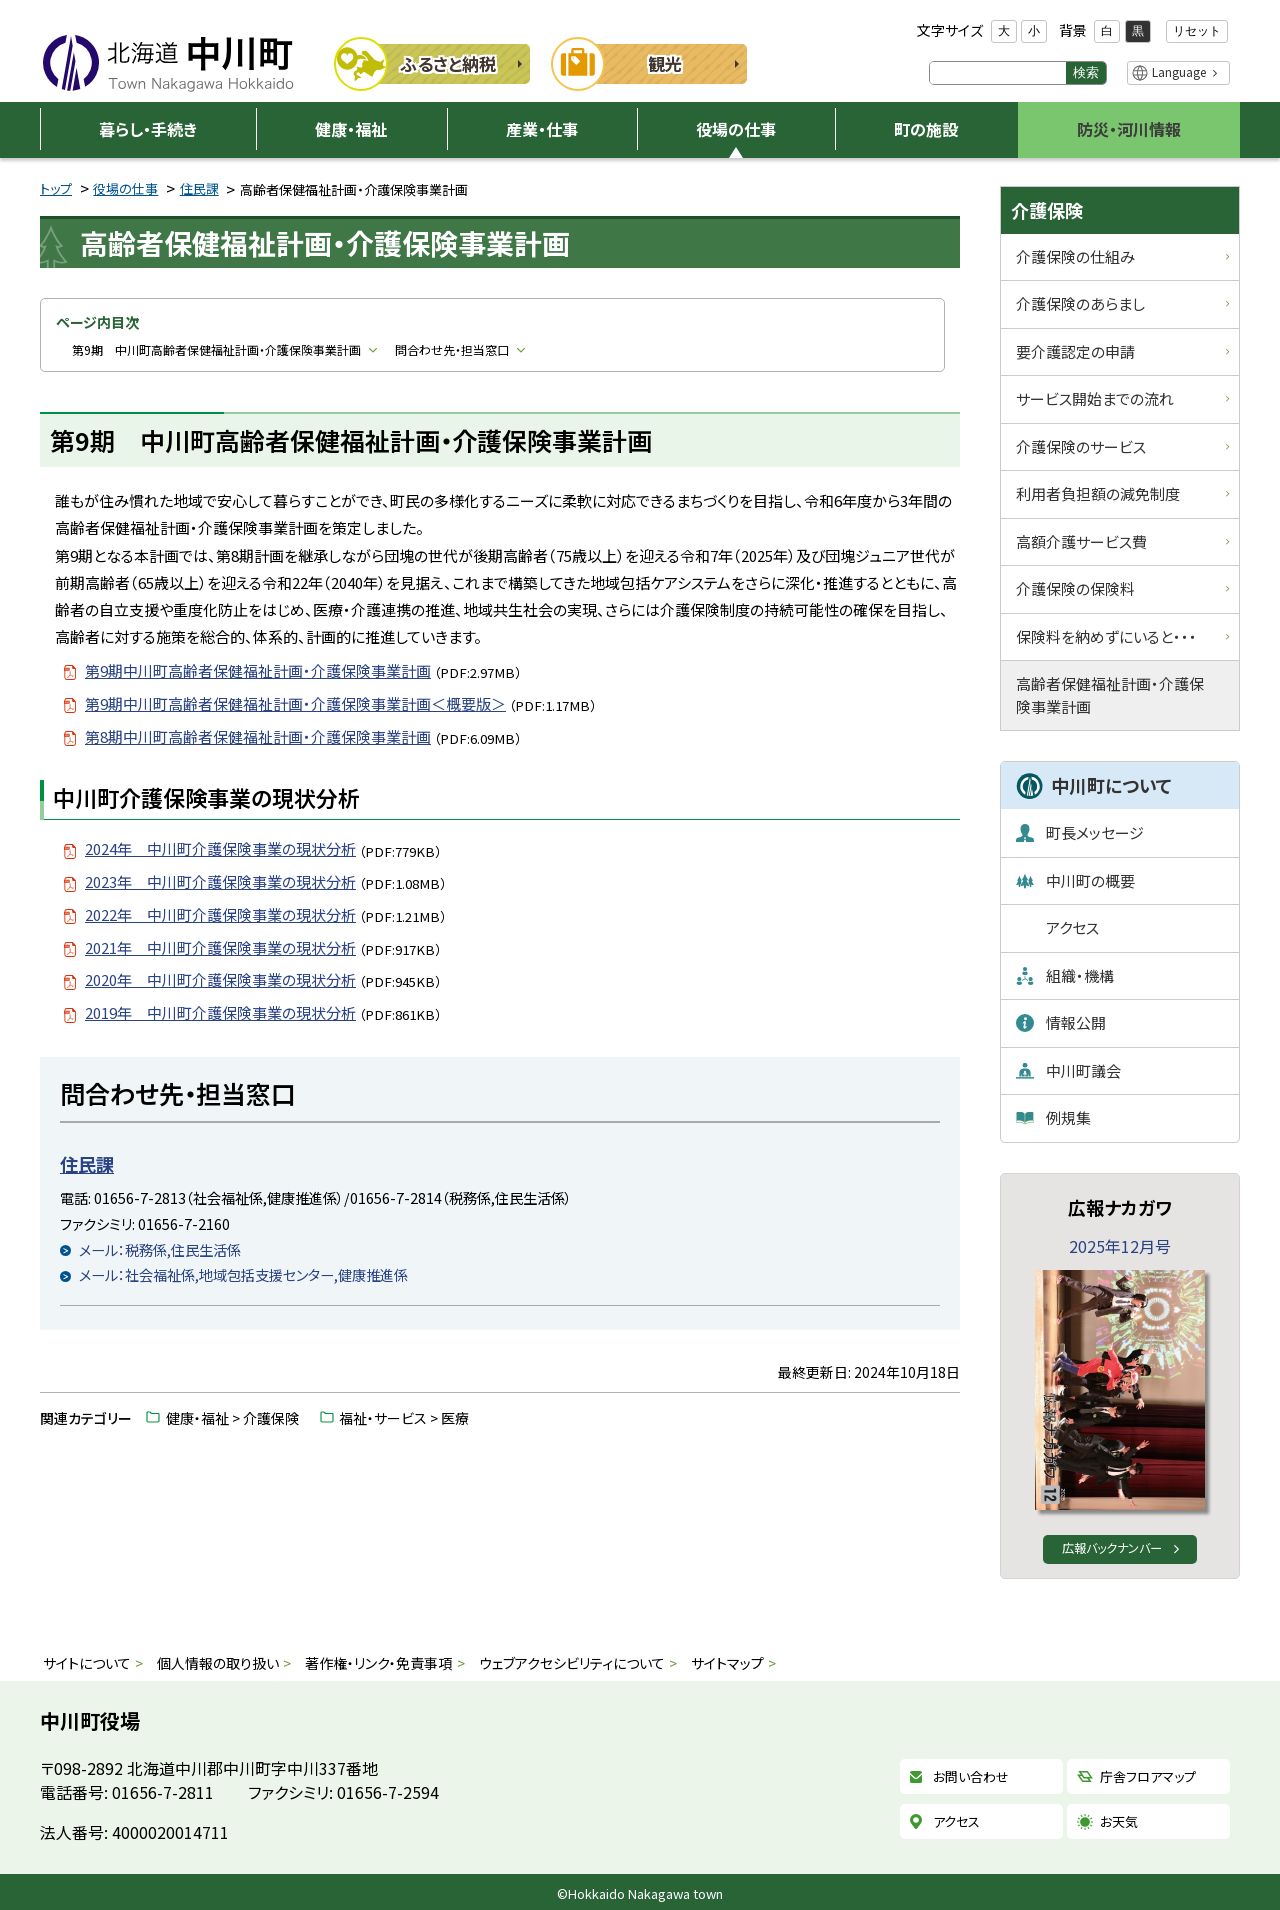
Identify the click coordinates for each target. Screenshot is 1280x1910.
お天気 (1119, 1821)
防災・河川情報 (1129, 129)
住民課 (199, 188)
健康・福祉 (351, 129)
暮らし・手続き (148, 129)
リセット (1197, 31)
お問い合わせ (971, 1777)
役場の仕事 (736, 129)
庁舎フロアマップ (1148, 1777)
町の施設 (926, 129)
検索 (1086, 72)
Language (1179, 71)
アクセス (956, 1821)
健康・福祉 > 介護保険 (232, 1418)
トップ (56, 188)
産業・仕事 (542, 129)
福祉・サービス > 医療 (404, 1418)
